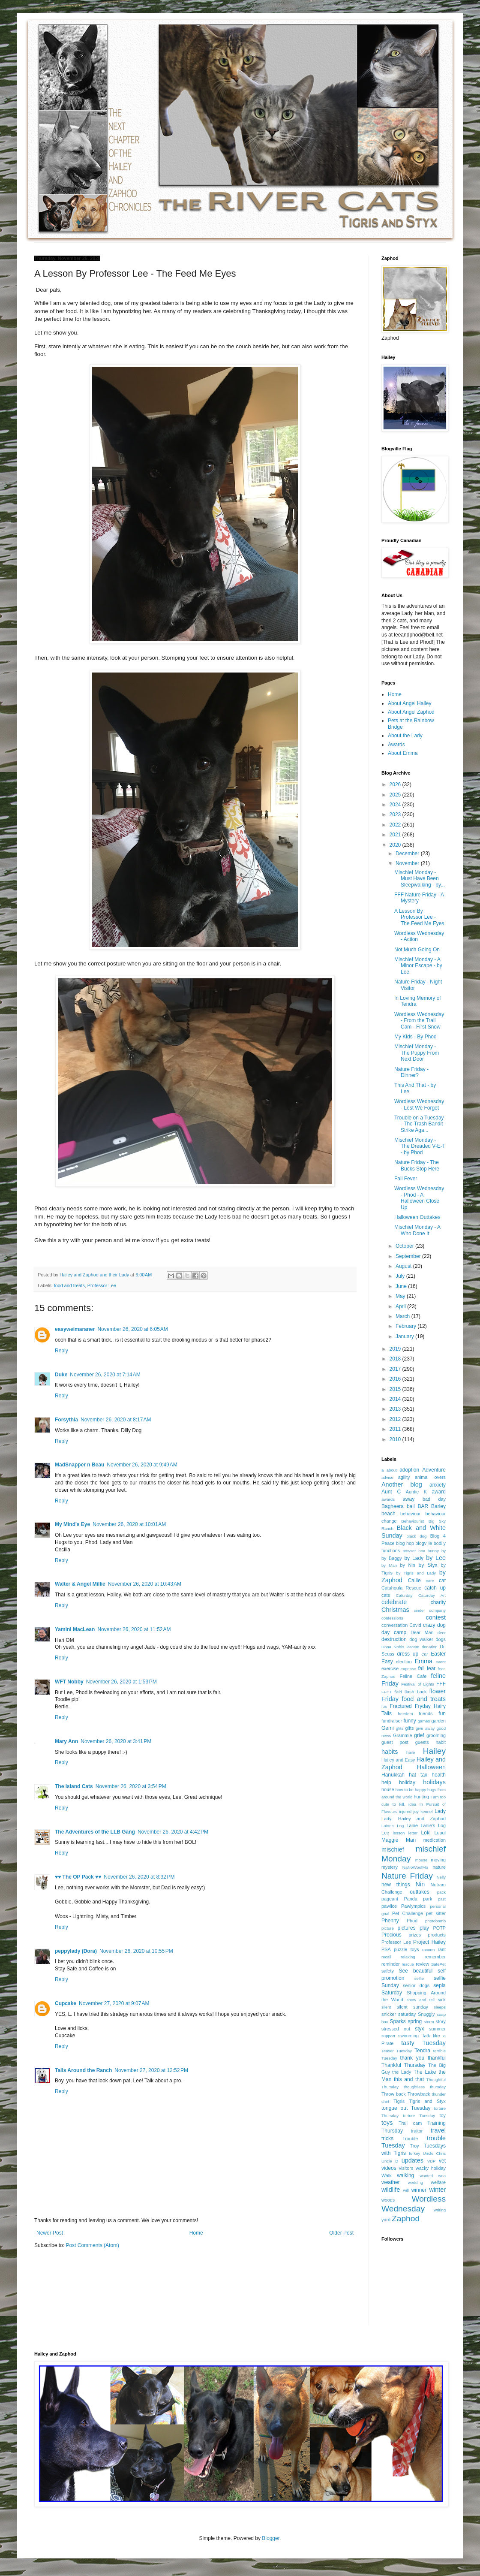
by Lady (413, 1558)
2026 (396, 784)
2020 (396, 845)
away (408, 1499)
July (401, 1276)
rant (442, 1949)
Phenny (390, 1921)
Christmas (395, 1609)
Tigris (399, 2101)
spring (415, 2021)
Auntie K (416, 1491)
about (392, 1470)
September (409, 1256)
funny (409, 1721)
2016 (396, 1379)
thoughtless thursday (425, 2086)
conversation (394, 1625)
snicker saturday (398, 2014)
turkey (414, 2153)
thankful (437, 2058)
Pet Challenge (407, 1913)
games (424, 1721)
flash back (416, 1691)
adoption (409, 1470)
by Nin (407, 1565)
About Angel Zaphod (411, 712)
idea (412, 1804)
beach (388, 1514)
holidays (434, 1782)
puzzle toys (406, 1949)
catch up (435, 1588)
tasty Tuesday (423, 2042)
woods (388, 2199)
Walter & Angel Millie (80, 1584)
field (398, 1691)
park (427, 1898)
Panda (410, 1898)
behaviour (410, 1513)
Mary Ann (66, 1741)
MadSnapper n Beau (79, 1465)
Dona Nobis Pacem (400, 1646)
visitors (406, 2168)
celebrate (394, 1602)
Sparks (397, 2021)
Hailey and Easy (398, 1759)
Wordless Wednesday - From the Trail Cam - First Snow (419, 1020)
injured (405, 1811)
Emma (423, 1661)
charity (438, 1602)
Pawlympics (413, 1906)
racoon (428, 1949)
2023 (396, 814)
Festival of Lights (417, 1684)
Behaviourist (412, 1521)
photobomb (435, 1920)
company (437, 1610)
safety (387, 1970)
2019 (396, 1349)
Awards (396, 745)
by (443, 1550)
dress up (408, 1654)
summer (437, 2028)
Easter (438, 1654)
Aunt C (391, 1492)
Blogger (270, 2538)
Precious (391, 1935)
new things (395, 1885)
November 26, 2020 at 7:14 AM (105, 1375)
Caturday (404, 1595)
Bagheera (392, 1506)
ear (424, 1653)
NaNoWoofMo (415, 1867)
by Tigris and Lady (416, 1573)
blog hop (405, 1543)
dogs (441, 1639)
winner (418, 2190)
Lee (385, 1832)
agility (404, 1477)
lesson (399, 1833)
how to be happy (411, 1789)
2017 (396, 1369)
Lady (440, 1811)
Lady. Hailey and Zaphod (413, 1818)
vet (442, 2161)
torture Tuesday (419, 2115)
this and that (409, 2079)
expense (408, 1668)
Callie (414, 1581)
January (405, 1336)
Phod (412, 1920)
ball (411, 1506)
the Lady (401, 2072)
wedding (415, 2182)
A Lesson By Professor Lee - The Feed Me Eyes (419, 917)
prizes (414, 1934)
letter (412, 1833)
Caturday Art (432, 1595)
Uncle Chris (434, 2153)
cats (385, 1595)
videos (388, 2168)
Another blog (401, 1484)
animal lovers (430, 1477)
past (442, 1899)
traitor (417, 2130)
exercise (390, 1668)
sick (442, 1999)
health (439, 1775)
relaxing (408, 1957)
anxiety (437, 1485)
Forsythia (66, 1420)
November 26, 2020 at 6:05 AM (132, 1329)
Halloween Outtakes (417, 1217)
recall (386, 1957)
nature (439, 1867)
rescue (408, 1964)
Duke (61, 1375)
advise (387, 1477)
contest (436, 1617)
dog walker (421, 1639)
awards (388, 1499)
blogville (423, 1543)
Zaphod (406, 2218)
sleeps (440, 2007)
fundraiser (391, 1720)
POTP (439, 1927)
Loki (426, 1833)
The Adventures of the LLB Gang (95, 1832)
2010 (396, 1439)
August (404, 1266)
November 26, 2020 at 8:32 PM (139, 1877)
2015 (396, 1389)
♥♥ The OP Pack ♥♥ (78, 1877)
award (439, 1492)
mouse (421, 1860)
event (441, 1661)
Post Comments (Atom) (92, 2245)
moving (438, 1859)
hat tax (418, 1775)
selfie (419, 1978)
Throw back (393, 2093)
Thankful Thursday (403, 2065)
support (388, 2035)
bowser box (414, 1550)
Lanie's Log (433, 1825)
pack (441, 1892)
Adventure (434, 1470)
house (387, 1789)
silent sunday (412, 2006)
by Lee (436, 1557)
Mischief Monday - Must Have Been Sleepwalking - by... (419, 878)
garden (438, 1720)
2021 (396, 835)
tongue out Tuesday (405, 2108)
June (402, 1286)
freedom (405, 1713)
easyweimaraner (75, 1329)
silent (386, 2007)
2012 (396, 1419)
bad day (434, 1499)
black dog (417, 1536)
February (406, 1326)
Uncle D (389, 2161)
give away (425, 1728)
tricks (387, 2139)
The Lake (425, 2072)
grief (419, 1735)
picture (387, 1928)
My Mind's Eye (72, 1524)
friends (425, 1713)
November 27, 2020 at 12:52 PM (151, 2070)
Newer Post (49, 2233)
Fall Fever (405, 1179)
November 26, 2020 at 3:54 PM (131, 1786)
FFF (441, 1684)
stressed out (395, 2028)
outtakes (419, 1892)
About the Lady (405, 736)
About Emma (402, 753)
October (405, 1246)
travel (438, 2130)
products (437, 1934)
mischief (392, 1849)
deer (442, 1632)
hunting (421, 1796)
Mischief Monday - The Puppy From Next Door (416, 1053)
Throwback (419, 2093)
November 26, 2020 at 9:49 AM (142, 1465)
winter (437, 2189)
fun (442, 1713)
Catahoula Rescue (401, 1587)
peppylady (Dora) (76, 1951)
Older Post (341, 2233)
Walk (386, 2175)
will (405, 2190)
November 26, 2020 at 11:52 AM (134, 1629)
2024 (396, 805)
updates (412, 2160)
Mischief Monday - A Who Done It (417, 1230)
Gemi (387, 1728)
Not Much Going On (417, 950)
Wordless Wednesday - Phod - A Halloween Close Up (419, 1197)
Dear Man (422, 1632)
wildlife (390, 2189)
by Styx (428, 1565)
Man (411, 1840)
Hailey (434, 1751)
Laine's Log (392, 1825)
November (408, 863)
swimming (408, 2035)
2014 (396, 1399)
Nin (420, 1884)
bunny (433, 1550)
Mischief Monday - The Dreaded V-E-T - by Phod (419, 1146)
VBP (431, 2161)
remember (435, 1956)
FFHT (386, 1691)
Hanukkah (393, 1775)
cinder (419, 1610)
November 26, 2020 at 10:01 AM (129, 1524)
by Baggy (391, 1558)
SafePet (438, 1964)
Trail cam (410, 2123)
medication (434, 1840)
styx (419, 2029)
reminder (390, 1964)
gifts (409, 1728)
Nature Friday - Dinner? (411, 1072)
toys (387, 2122)
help (386, 1783)
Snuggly (426, 2014)
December (408, 854)
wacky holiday (431, 2168)
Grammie (402, 1735)
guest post (394, 1742)
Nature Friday (407, 1875)
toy (443, 2115)
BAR (422, 1506)
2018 (396, 1359)
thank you (412, 2058)
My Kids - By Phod (415, 1037)
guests (422, 1742)
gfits (400, 1728)
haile (410, 1752)
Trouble (410, 2138)
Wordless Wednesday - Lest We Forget (419, 1104)
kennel (426, 1811)
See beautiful (416, 1971)
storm (429, 2021)
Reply (61, 1351)
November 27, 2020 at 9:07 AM (114, 2003)
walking (405, 2175)
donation (430, 1646)
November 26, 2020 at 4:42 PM (173, 1832)
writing (440, 2210)
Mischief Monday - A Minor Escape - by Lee (418, 965)
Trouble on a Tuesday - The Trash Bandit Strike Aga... (419, 1124)
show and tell (421, 1999)
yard (385, 2219)
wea (442, 2175)
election (404, 1661)
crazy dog (434, 1625)
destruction (394, 1639)
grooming (436, 1735)
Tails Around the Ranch (83, 2070)
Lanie (412, 1825)
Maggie (389, 1840)
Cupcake (65, 2003)
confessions (392, 1618)
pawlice (389, 1906)
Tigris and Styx (427, 2101)
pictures (407, 1928)
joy (416, 1811)
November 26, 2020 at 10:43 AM (144, 1584)
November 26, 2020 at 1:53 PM (121, 1682)
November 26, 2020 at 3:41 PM (116, 1741)
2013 (396, 1409)
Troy (414, 2145)
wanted (426, 2175)
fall (421, 1668)
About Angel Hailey (409, 703)
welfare (438, 2182)
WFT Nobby (69, 1682)
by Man (389, 1565)
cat (442, 1581)
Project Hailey (429, 1942)
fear (431, 1668)
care (430, 1580)
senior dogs (416, 1985)
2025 (396, 795)
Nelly (441, 1877)
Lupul (440, 1832)
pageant (389, 1898)
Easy (387, 1662)
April (401, 1306)
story (441, 2021)
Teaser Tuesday (396, 2050)
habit (441, 1742)
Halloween (431, 1767)
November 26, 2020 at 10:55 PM (136, 1951)
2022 (396, 825)
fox (384, 1706)
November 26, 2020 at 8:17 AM (116, 1420)
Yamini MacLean (75, 1629)
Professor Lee (101, 1285)
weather (390, 2182)
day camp (393, 1632)
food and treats (69, 1285)
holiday (407, 1783)
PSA (386, 1949)
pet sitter (436, 1913)
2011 (396, 1429)
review (422, 1964)
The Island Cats (74, 1786)
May (401, 1296)
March (403, 1316)
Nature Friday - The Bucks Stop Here (416, 1165)
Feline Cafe (413, 1676)
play (424, 1928)
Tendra (422, 2051)
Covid (415, 1625)
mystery (389, 1867)
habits (389, 1751)
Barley (438, 1506)
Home (196, 2233)
